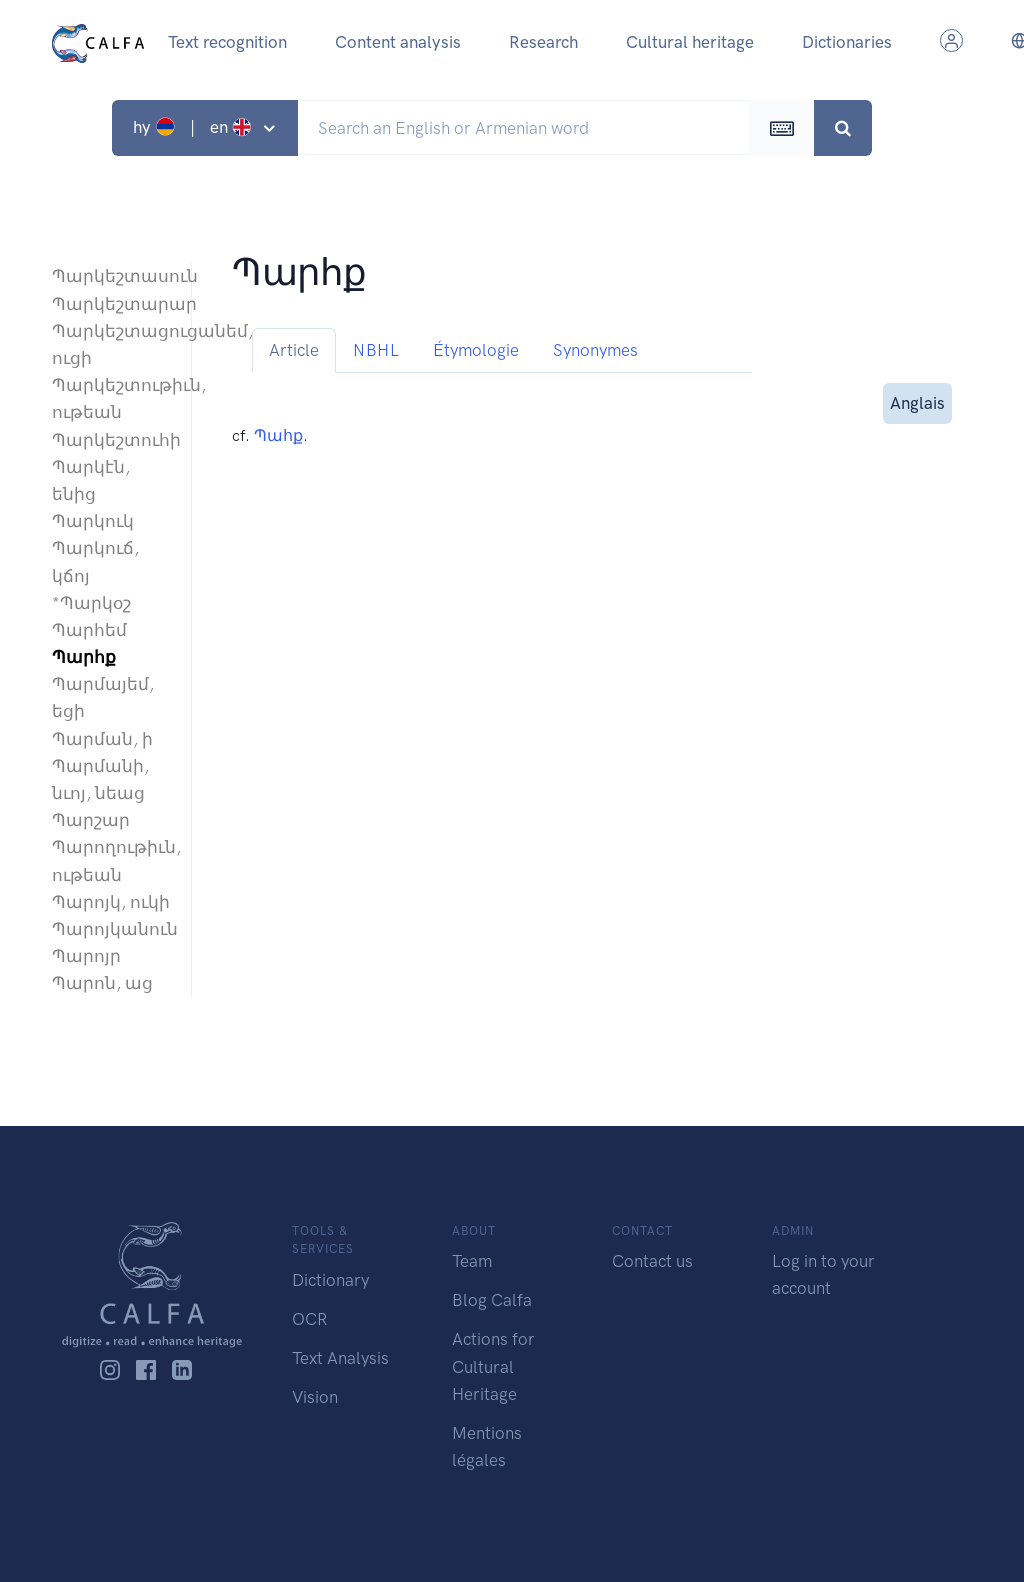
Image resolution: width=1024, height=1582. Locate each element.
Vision (315, 1397)
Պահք (278, 435)
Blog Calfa (492, 1300)
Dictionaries (847, 42)
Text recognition (227, 42)
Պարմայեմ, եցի (103, 697)
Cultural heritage (690, 42)
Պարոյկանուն (111, 929)
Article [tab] (294, 350)
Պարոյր (86, 956)
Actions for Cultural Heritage (493, 1366)
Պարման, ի (102, 739)
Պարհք (84, 657)
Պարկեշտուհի (111, 440)
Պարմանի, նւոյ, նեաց (100, 779)
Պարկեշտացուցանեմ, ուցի (111, 344)
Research (543, 42)
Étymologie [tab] (476, 350)
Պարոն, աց (102, 983)
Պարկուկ (93, 521)
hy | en (194, 127)
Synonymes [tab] (595, 350)
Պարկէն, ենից (91, 480)
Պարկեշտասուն (111, 276)
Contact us (652, 1261)
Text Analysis (340, 1358)
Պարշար (91, 820)
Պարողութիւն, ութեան (111, 860)
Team (472, 1261)
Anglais (917, 401)
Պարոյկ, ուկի (111, 902)
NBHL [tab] (376, 350)
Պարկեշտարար (111, 304)
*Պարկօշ (91, 603)
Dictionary (330, 1280)
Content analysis (398, 42)
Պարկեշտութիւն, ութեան (111, 398)
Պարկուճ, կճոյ (95, 561)
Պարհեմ (89, 630)
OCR (309, 1319)
